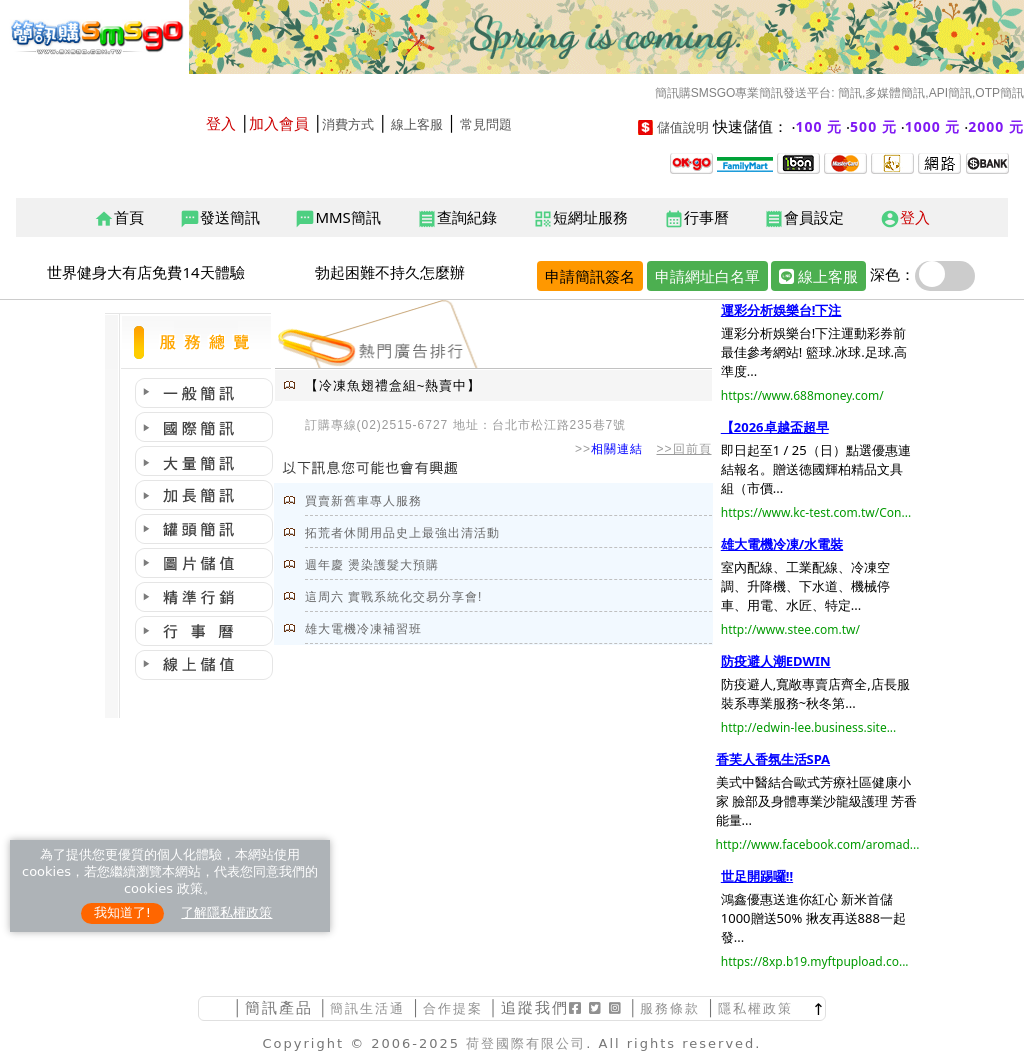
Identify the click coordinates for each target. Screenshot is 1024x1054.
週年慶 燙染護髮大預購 (372, 565)
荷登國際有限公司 (526, 1043)
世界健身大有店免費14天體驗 (145, 272)
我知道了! (122, 912)
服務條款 (670, 1008)
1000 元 (933, 126)
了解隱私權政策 (226, 912)
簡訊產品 (279, 1007)
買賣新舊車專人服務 (363, 501)
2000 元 (996, 126)
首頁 (119, 218)
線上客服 (417, 124)
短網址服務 (580, 218)
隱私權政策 (755, 1008)
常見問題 (486, 124)
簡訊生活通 (367, 1008)
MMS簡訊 (337, 218)
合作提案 (453, 1008)
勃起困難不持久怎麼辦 (390, 272)
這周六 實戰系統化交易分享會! (394, 597)
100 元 (819, 126)
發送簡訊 (220, 218)
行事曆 (696, 218)
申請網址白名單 (707, 276)
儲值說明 (683, 127)
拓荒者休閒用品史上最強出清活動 (402, 533)
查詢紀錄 (457, 218)
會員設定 (804, 218)
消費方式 (348, 124)
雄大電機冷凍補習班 (363, 629)
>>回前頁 (684, 449)
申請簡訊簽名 (590, 276)
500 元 (873, 126)
